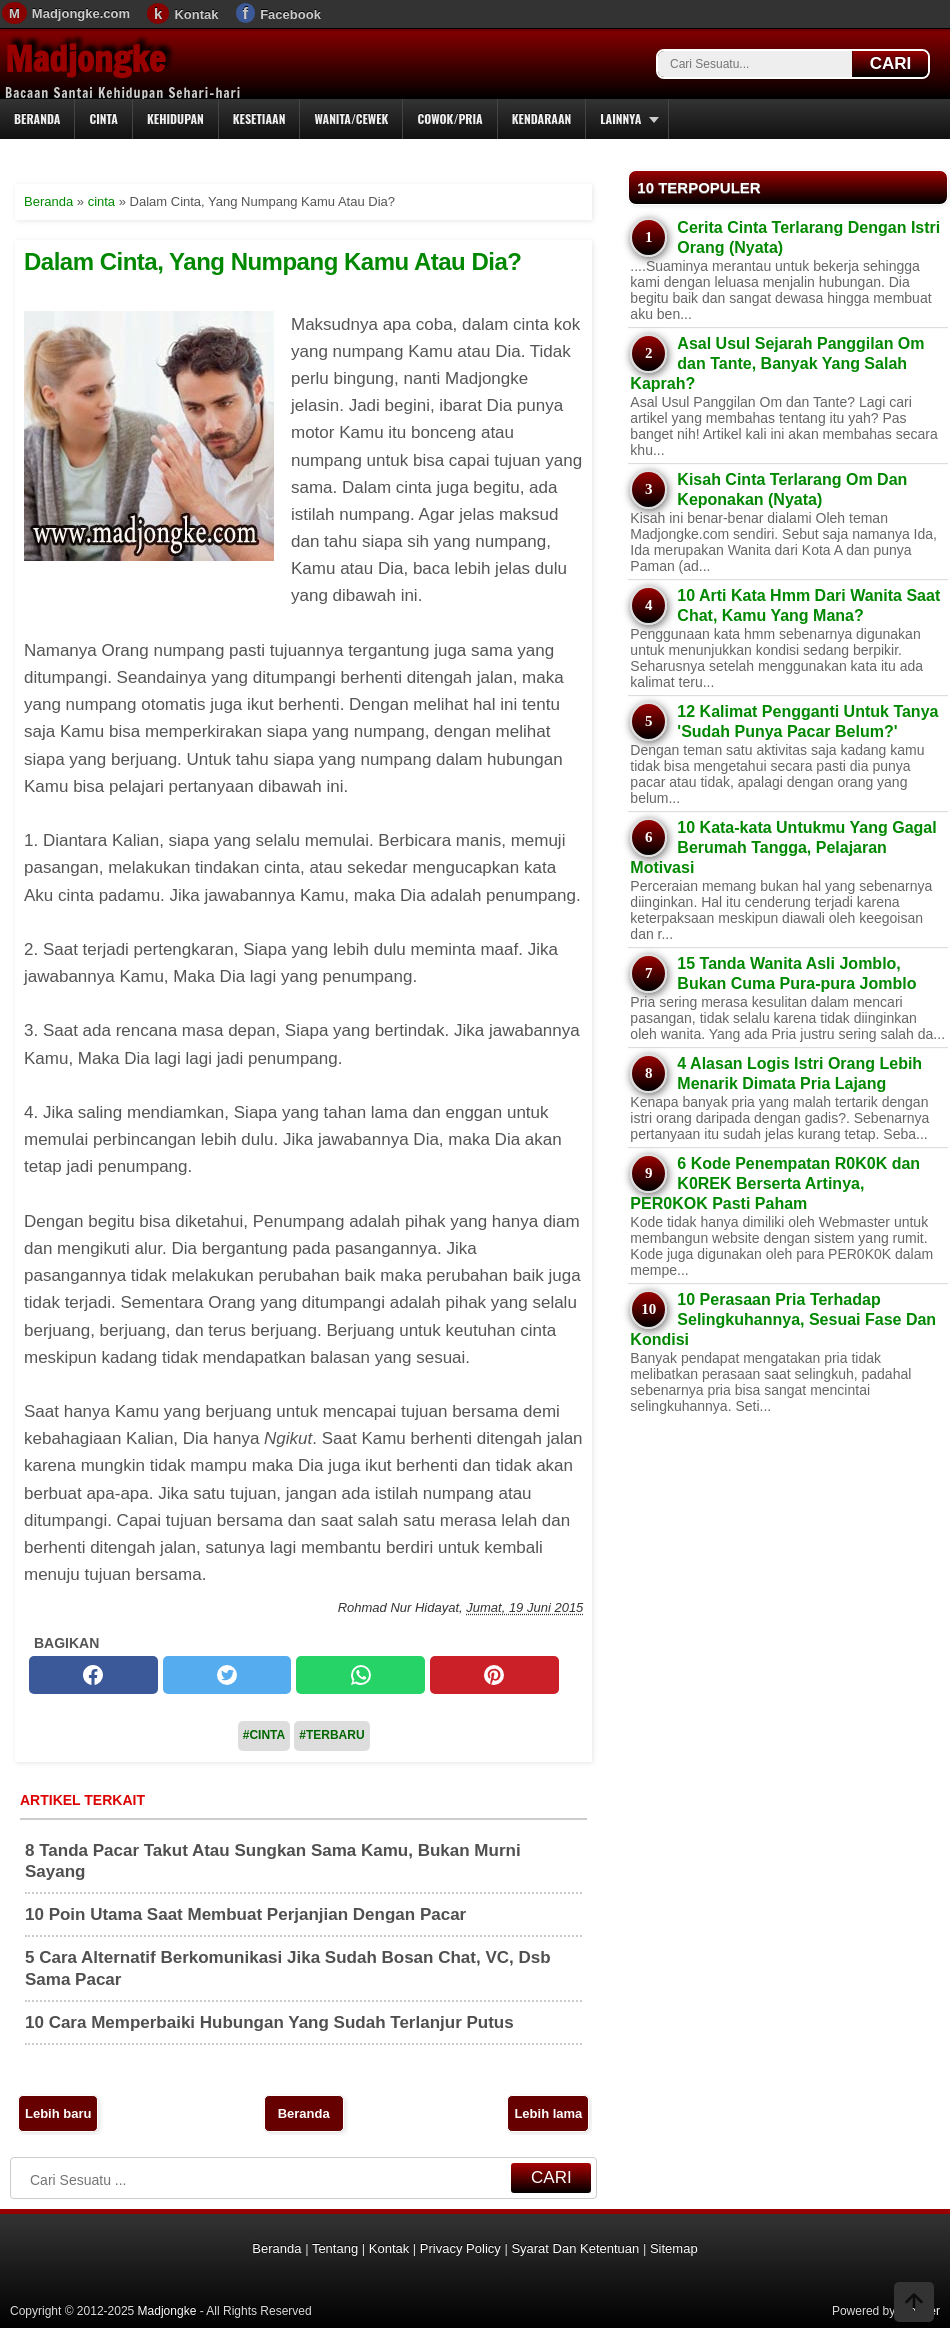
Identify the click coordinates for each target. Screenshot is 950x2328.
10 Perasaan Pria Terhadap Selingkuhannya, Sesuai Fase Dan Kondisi (783, 1319)
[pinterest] (494, 1675)
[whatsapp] (360, 1675)
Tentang (335, 2248)
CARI (891, 63)
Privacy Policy (460, 2248)
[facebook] (93, 1675)
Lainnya (620, 118)
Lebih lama (548, 2113)
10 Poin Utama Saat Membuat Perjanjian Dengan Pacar (245, 1914)
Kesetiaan (259, 118)
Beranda (37, 118)
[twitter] (227, 1675)
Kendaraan (542, 118)
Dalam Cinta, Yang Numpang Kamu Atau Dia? (272, 261)
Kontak (196, 14)
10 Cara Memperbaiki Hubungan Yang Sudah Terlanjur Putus (269, 2022)
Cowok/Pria (449, 118)
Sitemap (674, 2248)
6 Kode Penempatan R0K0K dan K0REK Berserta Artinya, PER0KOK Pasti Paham (775, 1183)
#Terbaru (331, 1735)
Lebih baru (58, 2113)
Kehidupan (175, 118)
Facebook (290, 14)
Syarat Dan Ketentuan (575, 2248)
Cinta (103, 118)
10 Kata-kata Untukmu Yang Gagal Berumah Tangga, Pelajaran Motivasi (783, 847)
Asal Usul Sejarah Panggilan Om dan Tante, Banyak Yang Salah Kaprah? (777, 363)
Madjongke (85, 59)
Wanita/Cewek (351, 118)
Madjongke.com (81, 13)
